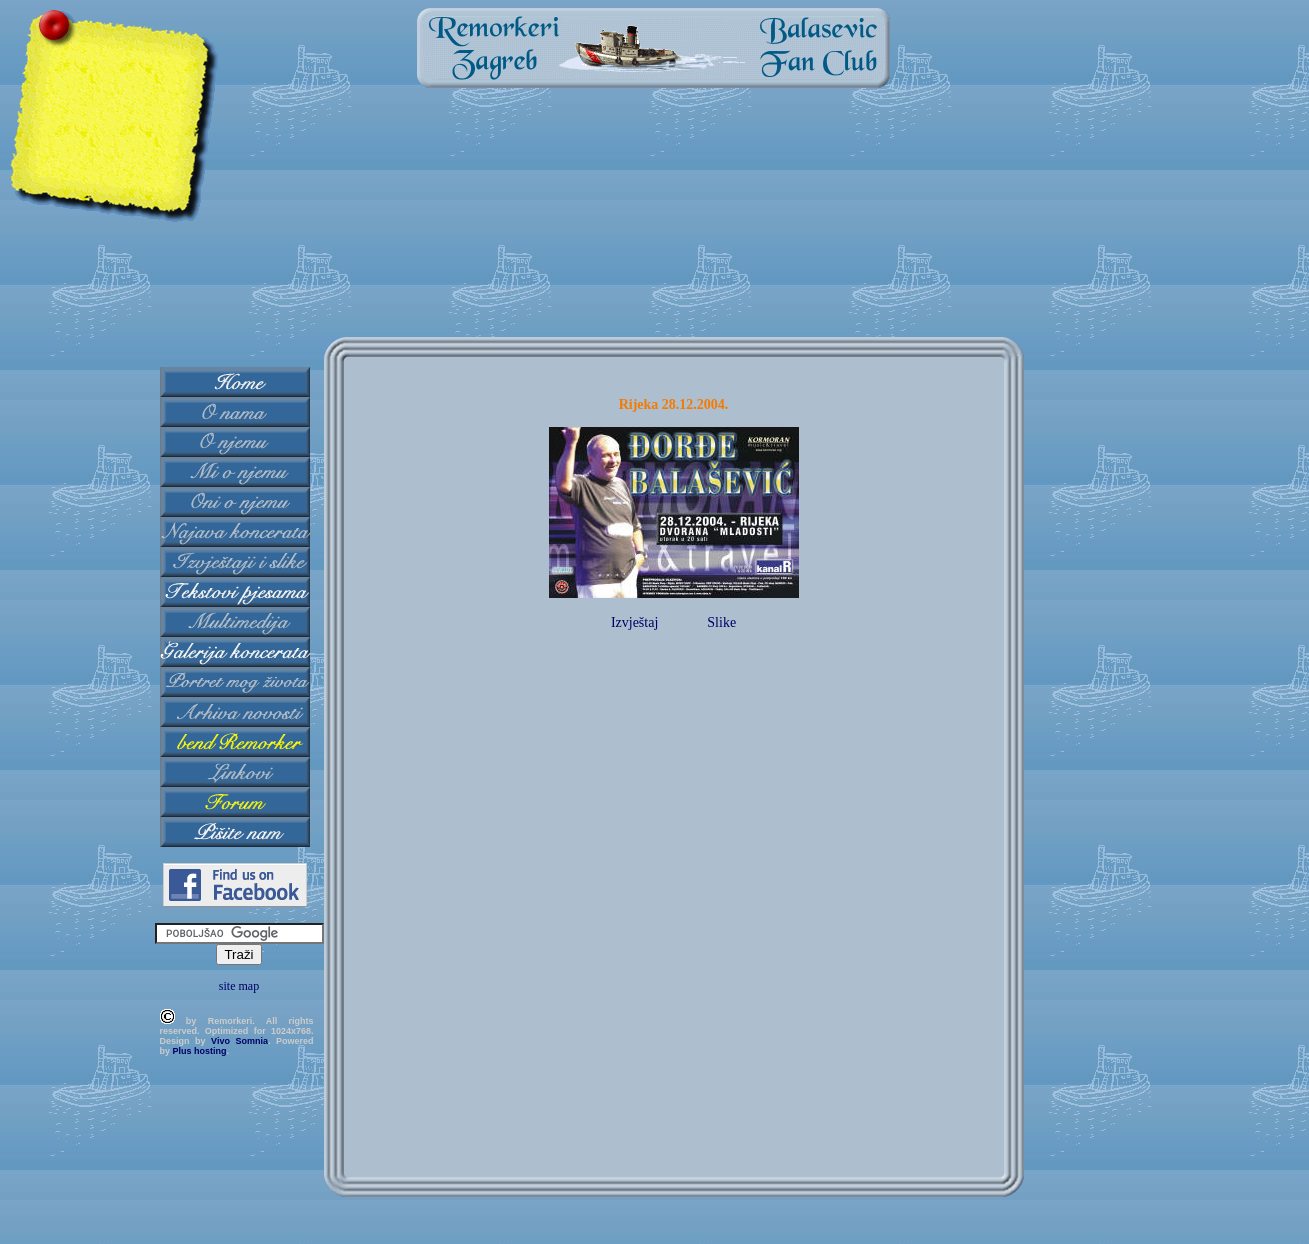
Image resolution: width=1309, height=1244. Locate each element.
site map (239, 986)
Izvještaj (634, 622)
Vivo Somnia (239, 1041)
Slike (721, 622)
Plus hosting (200, 1051)
